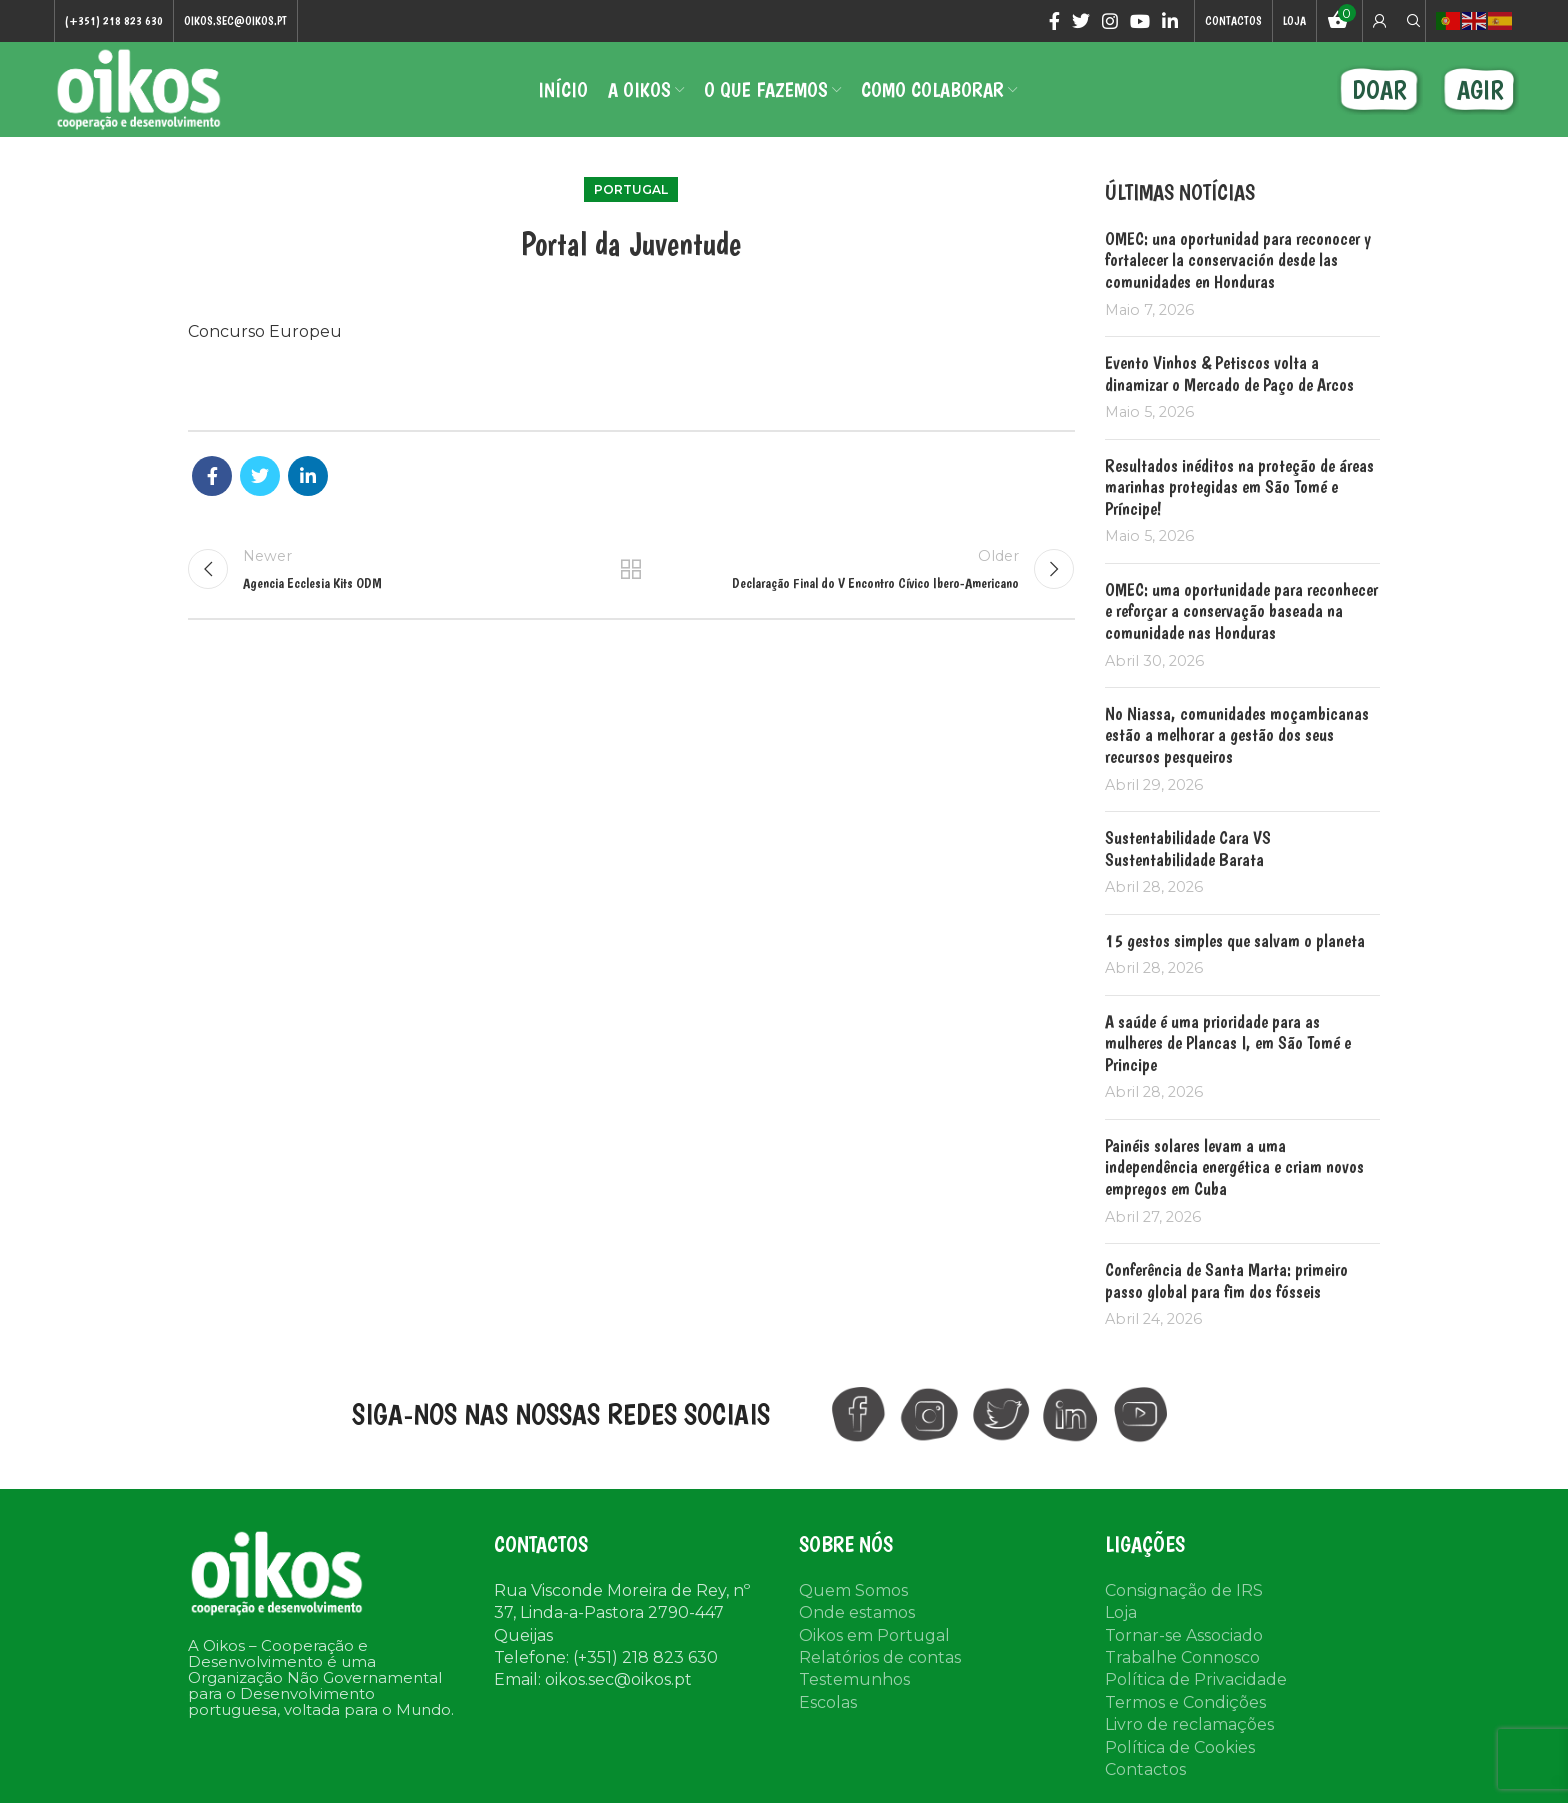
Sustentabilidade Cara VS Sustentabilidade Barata (1188, 848)
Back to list (631, 569)
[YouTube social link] (1140, 21)
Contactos (1145, 1769)
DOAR (1379, 89)
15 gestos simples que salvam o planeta (1235, 940)
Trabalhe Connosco (1182, 1657)
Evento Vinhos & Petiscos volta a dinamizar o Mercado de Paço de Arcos (1229, 373)
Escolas (828, 1702)
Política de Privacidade (1196, 1679)
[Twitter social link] (1081, 21)
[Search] (1411, 21)
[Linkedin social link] (1170, 21)
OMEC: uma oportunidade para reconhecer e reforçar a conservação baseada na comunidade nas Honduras (1241, 611)
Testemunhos (854, 1679)
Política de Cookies (1180, 1747)
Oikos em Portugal (874, 1635)
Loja (1121, 1612)
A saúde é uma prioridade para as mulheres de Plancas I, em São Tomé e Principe (1228, 1043)
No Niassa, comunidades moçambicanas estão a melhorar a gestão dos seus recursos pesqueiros (1237, 735)
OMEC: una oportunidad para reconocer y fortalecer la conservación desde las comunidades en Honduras (1238, 260)
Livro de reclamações (1189, 1724)
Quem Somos (853, 1590)
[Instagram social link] (1110, 21)
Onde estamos (857, 1612)
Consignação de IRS (1184, 1590)
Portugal (631, 189)
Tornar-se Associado (1184, 1635)
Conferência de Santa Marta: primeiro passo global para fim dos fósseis (1226, 1280)
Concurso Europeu (265, 331)
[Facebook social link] (1054, 21)
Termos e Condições (1185, 1702)
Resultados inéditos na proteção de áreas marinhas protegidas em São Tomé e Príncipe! (1239, 487)
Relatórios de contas (880, 1657)
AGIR (1480, 89)
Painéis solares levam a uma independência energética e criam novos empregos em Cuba (1234, 1167)
